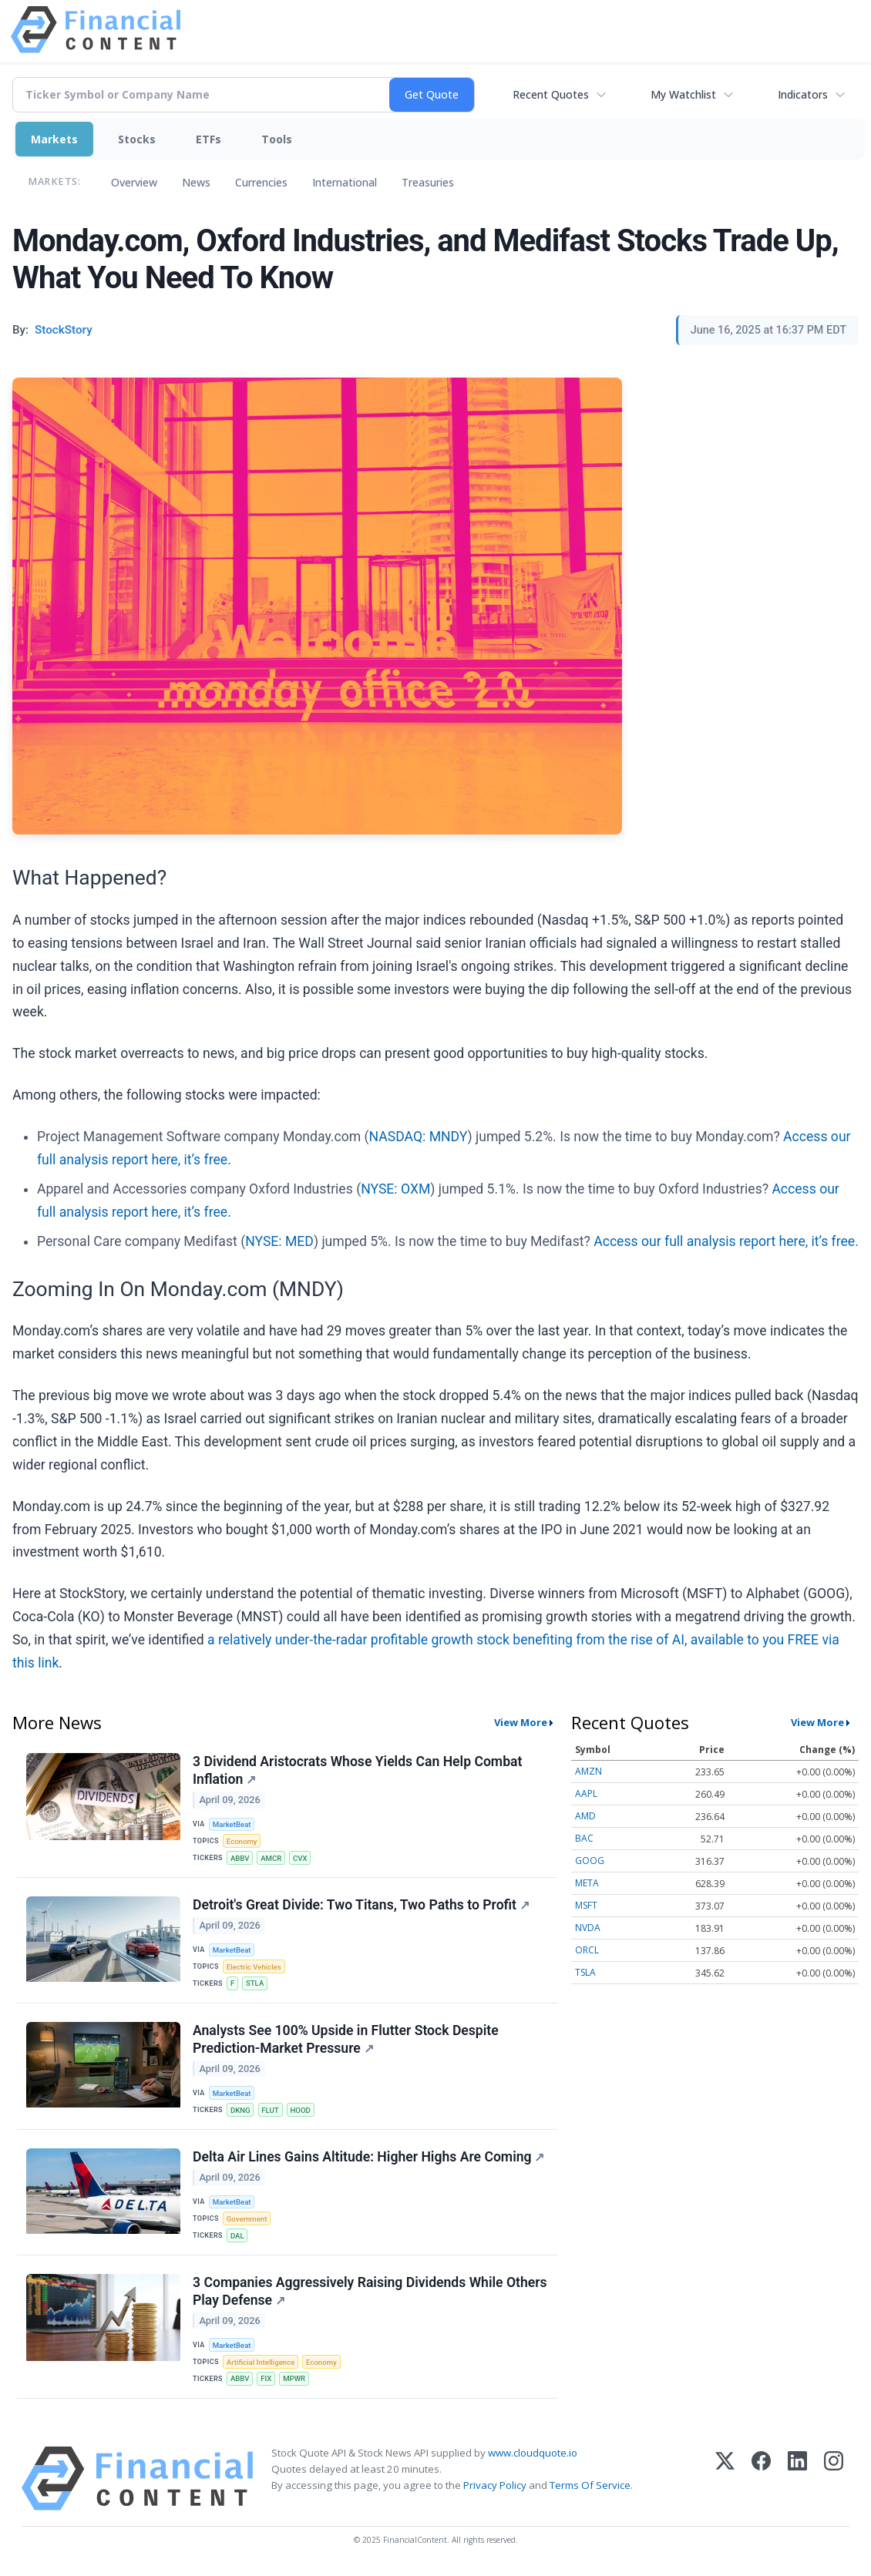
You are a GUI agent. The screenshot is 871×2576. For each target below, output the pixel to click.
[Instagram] (833, 2478)
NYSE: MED (279, 1241)
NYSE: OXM (395, 1189)
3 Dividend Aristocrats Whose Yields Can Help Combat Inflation (357, 1770)
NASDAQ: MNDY (418, 1136)
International (344, 182)
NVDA (587, 1927)
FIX (266, 2378)
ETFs (208, 139)
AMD (585, 1815)
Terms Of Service (590, 2485)
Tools (276, 139)
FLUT (269, 2110)
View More (520, 1722)
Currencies (261, 182)
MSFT (586, 1905)
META (587, 1882)
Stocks (137, 139)
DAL (237, 2236)
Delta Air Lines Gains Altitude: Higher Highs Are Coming (369, 2157)
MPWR (294, 2378)
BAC (584, 1838)
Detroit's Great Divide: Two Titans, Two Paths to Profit (361, 1905)
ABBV (240, 1858)
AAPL (586, 1793)
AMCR (271, 1858)
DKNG (240, 2110)
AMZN (588, 1771)
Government (247, 2219)
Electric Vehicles (254, 1967)
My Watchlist (683, 94)
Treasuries (428, 182)
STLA (255, 1983)
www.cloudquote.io (532, 2453)
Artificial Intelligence (260, 2362)
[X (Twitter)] (725, 2478)
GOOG (589, 1860)
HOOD (300, 2110)
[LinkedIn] (797, 2478)
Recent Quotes (551, 94)
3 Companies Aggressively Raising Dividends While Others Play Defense (370, 2291)
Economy (242, 1841)
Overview (134, 182)
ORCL (587, 1949)
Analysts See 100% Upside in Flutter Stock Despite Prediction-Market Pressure (346, 2039)
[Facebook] (761, 2478)
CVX (300, 1858)
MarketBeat (232, 1824)
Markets (54, 139)
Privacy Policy (494, 2485)
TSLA (585, 1972)
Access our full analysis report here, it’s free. (726, 1241)
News (196, 182)
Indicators (803, 94)
